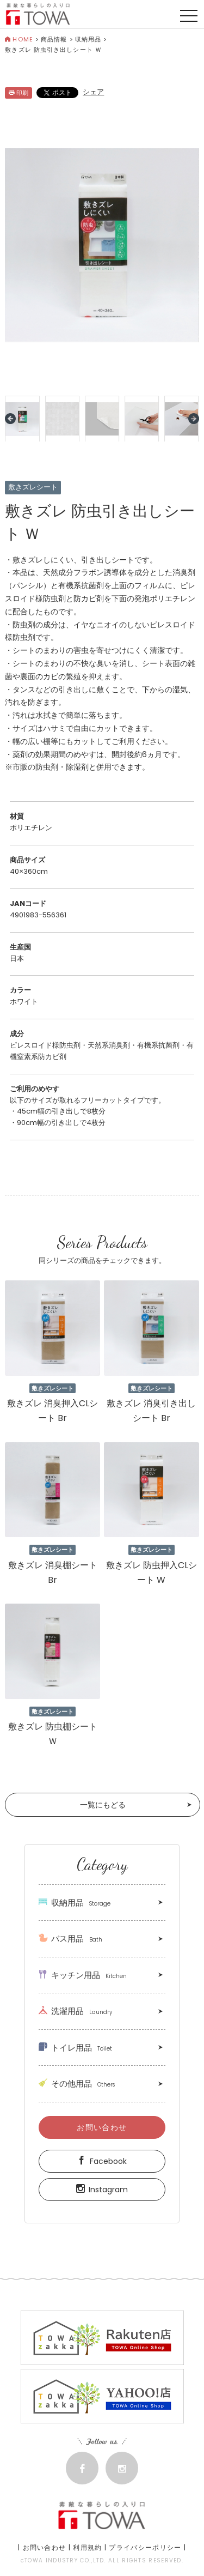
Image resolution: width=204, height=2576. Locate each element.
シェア (93, 92)
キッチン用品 (83, 1975)
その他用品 (77, 2083)
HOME (19, 39)
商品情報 (54, 39)
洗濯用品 (75, 2011)
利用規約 (87, 2547)
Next (193, 418)
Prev (10, 418)
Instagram (102, 2189)
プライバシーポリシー (145, 2547)
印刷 (18, 92)
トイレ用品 (75, 2047)
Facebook (102, 2161)
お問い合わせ (102, 2127)
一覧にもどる (103, 1804)
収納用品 (88, 39)
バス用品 (70, 1938)
